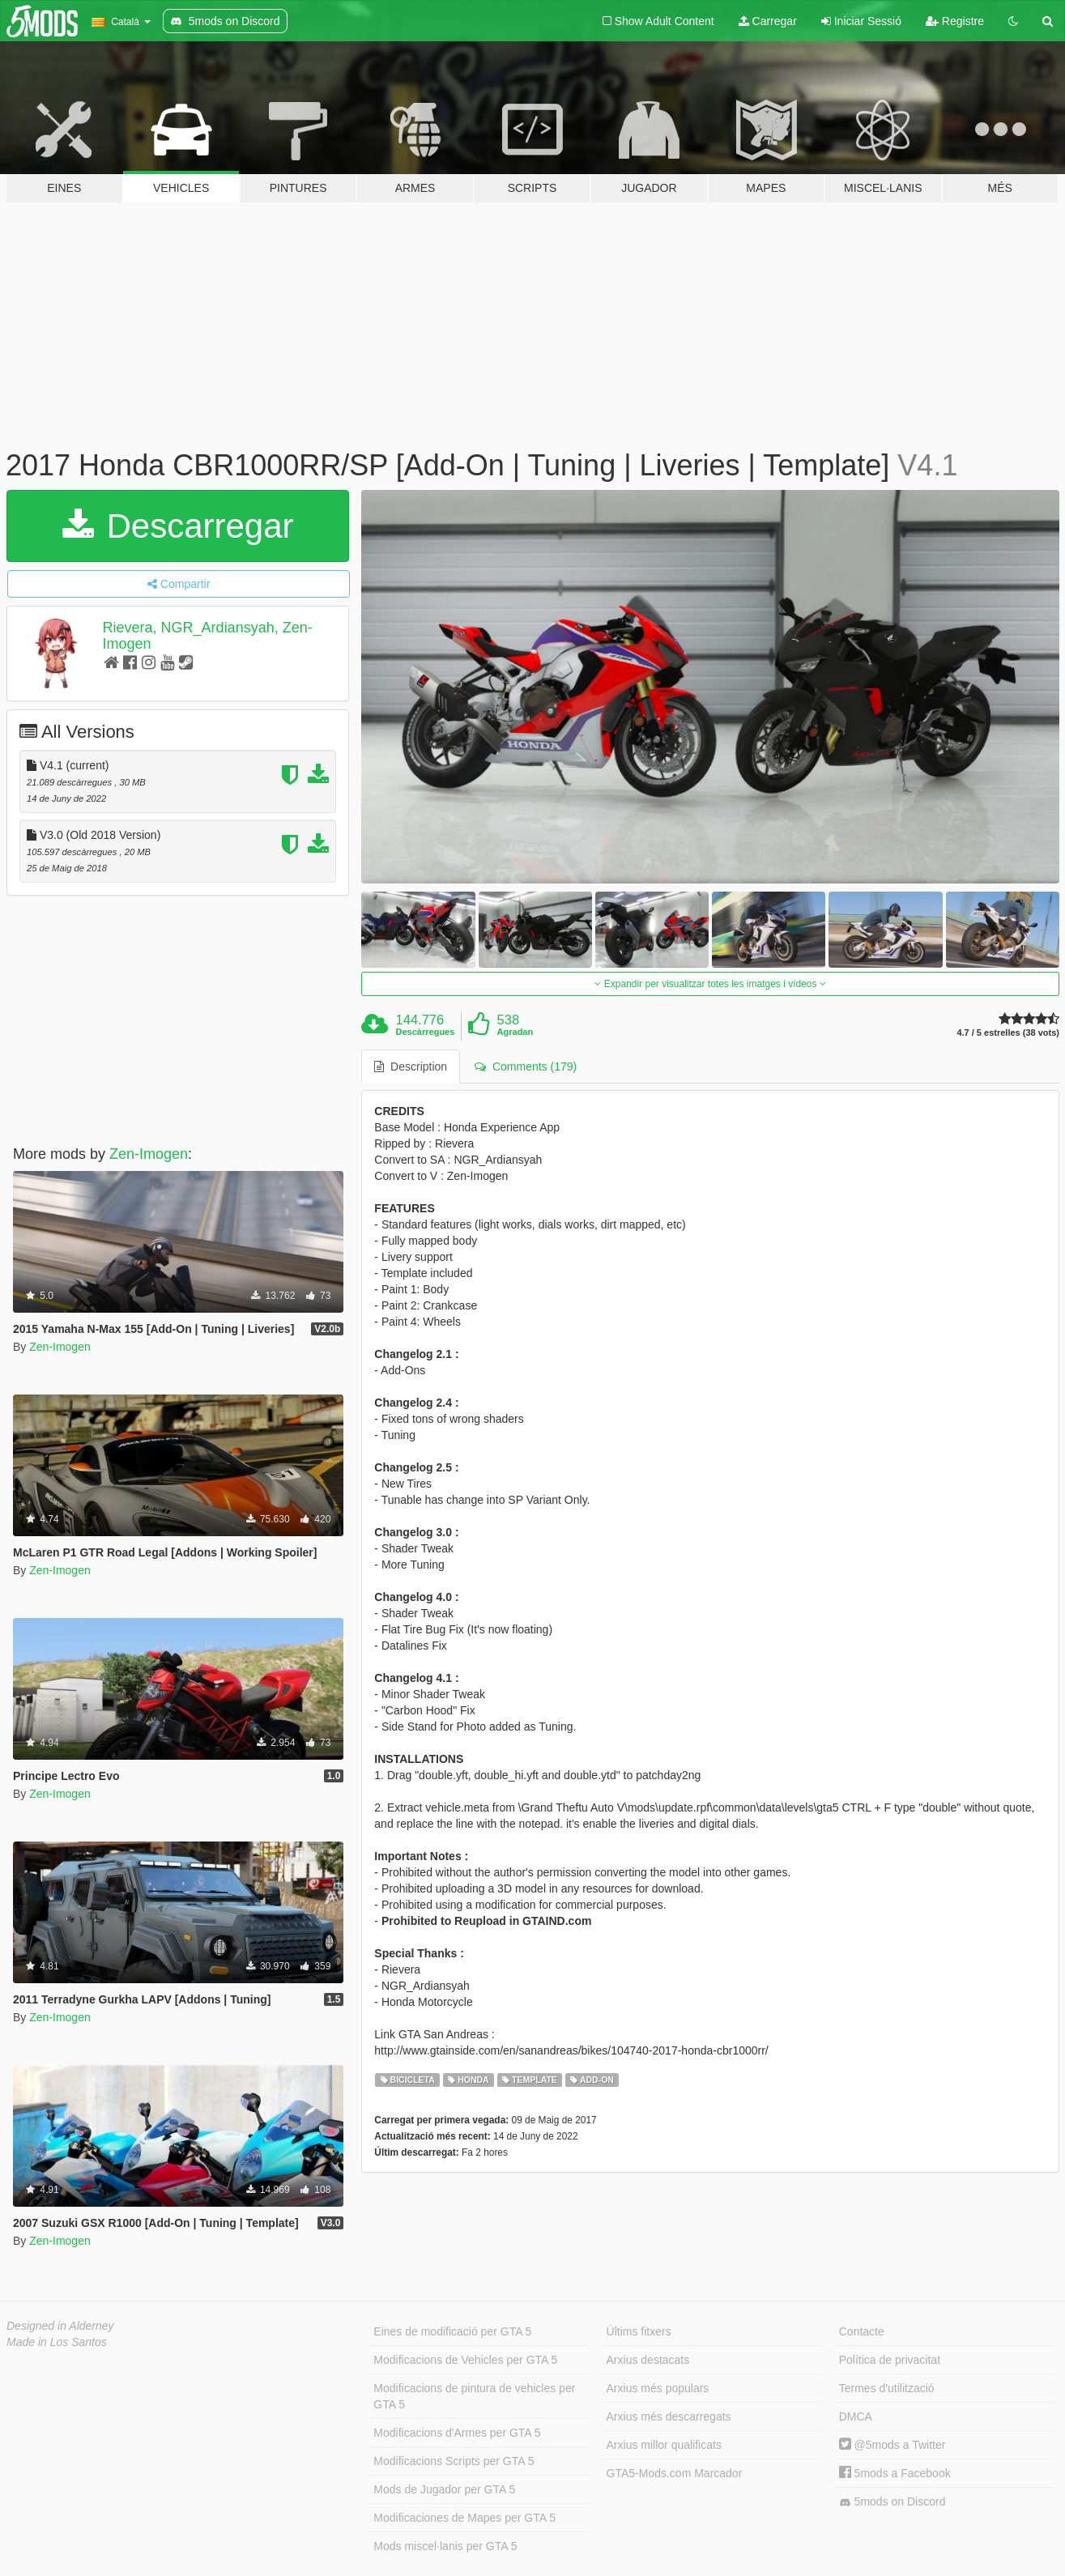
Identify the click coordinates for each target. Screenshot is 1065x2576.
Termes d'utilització (887, 2388)
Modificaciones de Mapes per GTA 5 (464, 2517)
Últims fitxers (639, 2331)
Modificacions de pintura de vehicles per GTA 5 (474, 2396)
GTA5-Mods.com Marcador (675, 2473)
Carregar (768, 21)
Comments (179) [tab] (526, 1066)
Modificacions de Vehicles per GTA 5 (465, 2359)
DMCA (855, 2416)
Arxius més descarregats (669, 2416)
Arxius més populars (658, 2388)
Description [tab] (410, 1066)
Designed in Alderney (60, 2325)
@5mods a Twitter (892, 2445)
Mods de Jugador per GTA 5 (444, 2489)
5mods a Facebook (895, 2473)
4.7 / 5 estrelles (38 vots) (1007, 1032)
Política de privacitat (889, 2359)
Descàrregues (425, 1032)
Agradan (515, 1032)
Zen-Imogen (148, 1154)
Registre (955, 21)
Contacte (861, 2331)
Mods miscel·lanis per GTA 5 (445, 2546)
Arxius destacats (648, 2359)
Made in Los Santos (56, 2341)
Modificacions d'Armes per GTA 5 (456, 2432)
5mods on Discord (892, 2502)
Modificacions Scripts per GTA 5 (453, 2461)
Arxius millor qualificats (664, 2444)
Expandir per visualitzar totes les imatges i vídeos (709, 984)
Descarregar (178, 526)
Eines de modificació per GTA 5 (452, 2331)
